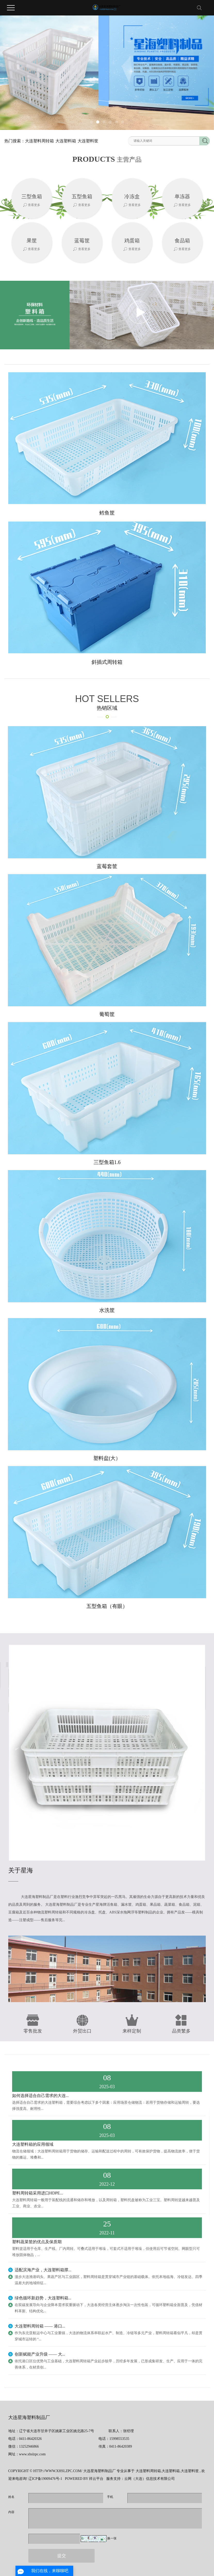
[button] (91, 121)
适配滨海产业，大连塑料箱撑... (43, 2270)
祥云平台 (96, 2479)
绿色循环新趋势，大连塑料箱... (43, 2298)
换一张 (112, 2538)
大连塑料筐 (88, 141)
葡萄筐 (107, 1014)
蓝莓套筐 (107, 866)
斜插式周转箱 (107, 662)
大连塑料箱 (65, 141)
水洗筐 (107, 1310)
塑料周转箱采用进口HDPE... (37, 2193)
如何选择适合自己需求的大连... (40, 2095)
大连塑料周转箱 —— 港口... (40, 2326)
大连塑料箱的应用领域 (32, 2144)
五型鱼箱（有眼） (107, 1606)
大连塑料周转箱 (39, 141)
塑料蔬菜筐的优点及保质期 (37, 2242)
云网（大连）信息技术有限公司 (149, 2479)
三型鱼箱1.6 (107, 1162)
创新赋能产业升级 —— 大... (40, 2354)
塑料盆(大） (107, 1458)
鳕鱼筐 (107, 513)
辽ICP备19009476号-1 (45, 2479)
